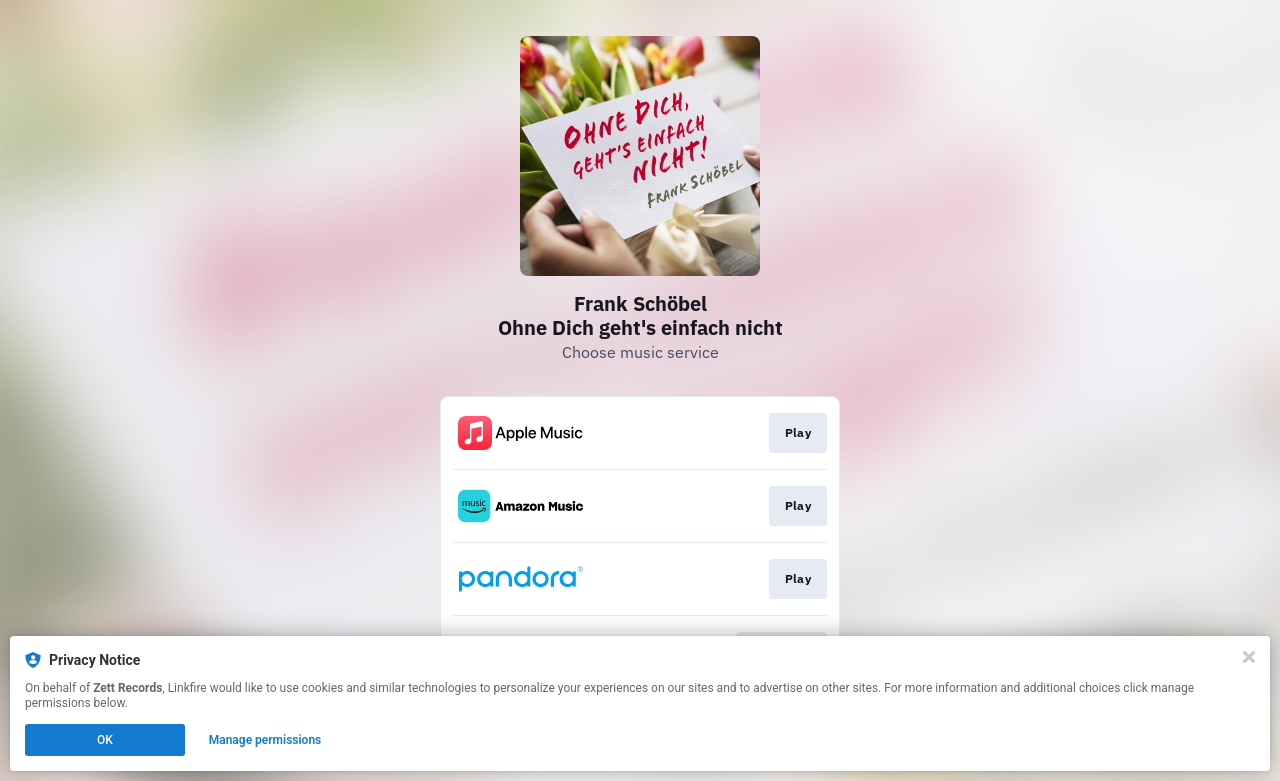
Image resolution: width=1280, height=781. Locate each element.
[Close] (1249, 657)
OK (105, 740)
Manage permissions (265, 740)
